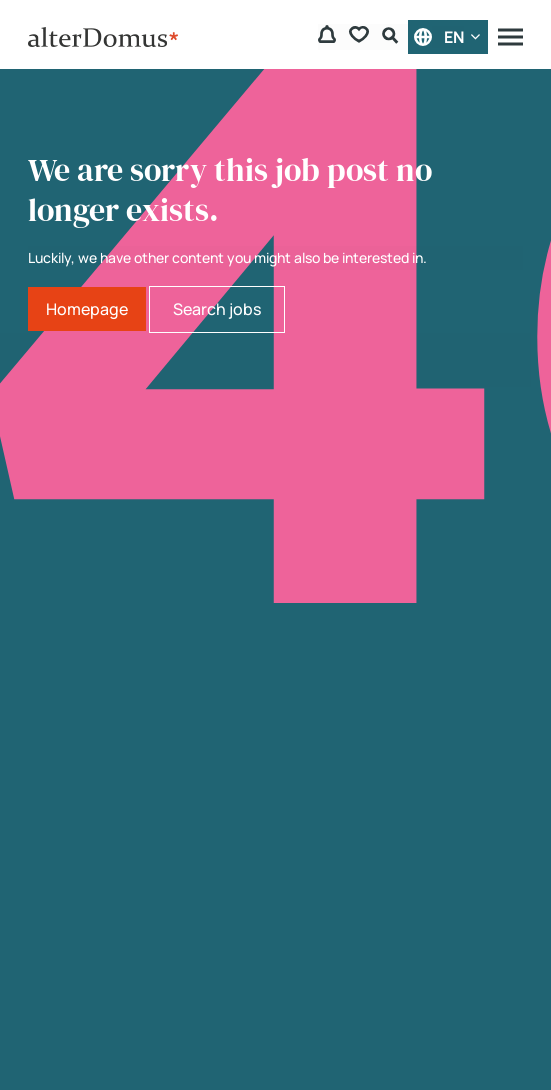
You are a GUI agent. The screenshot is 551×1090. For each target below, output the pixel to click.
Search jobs (217, 309)
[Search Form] (393, 37)
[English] (448, 37)
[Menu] (510, 37)
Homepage (87, 309)
